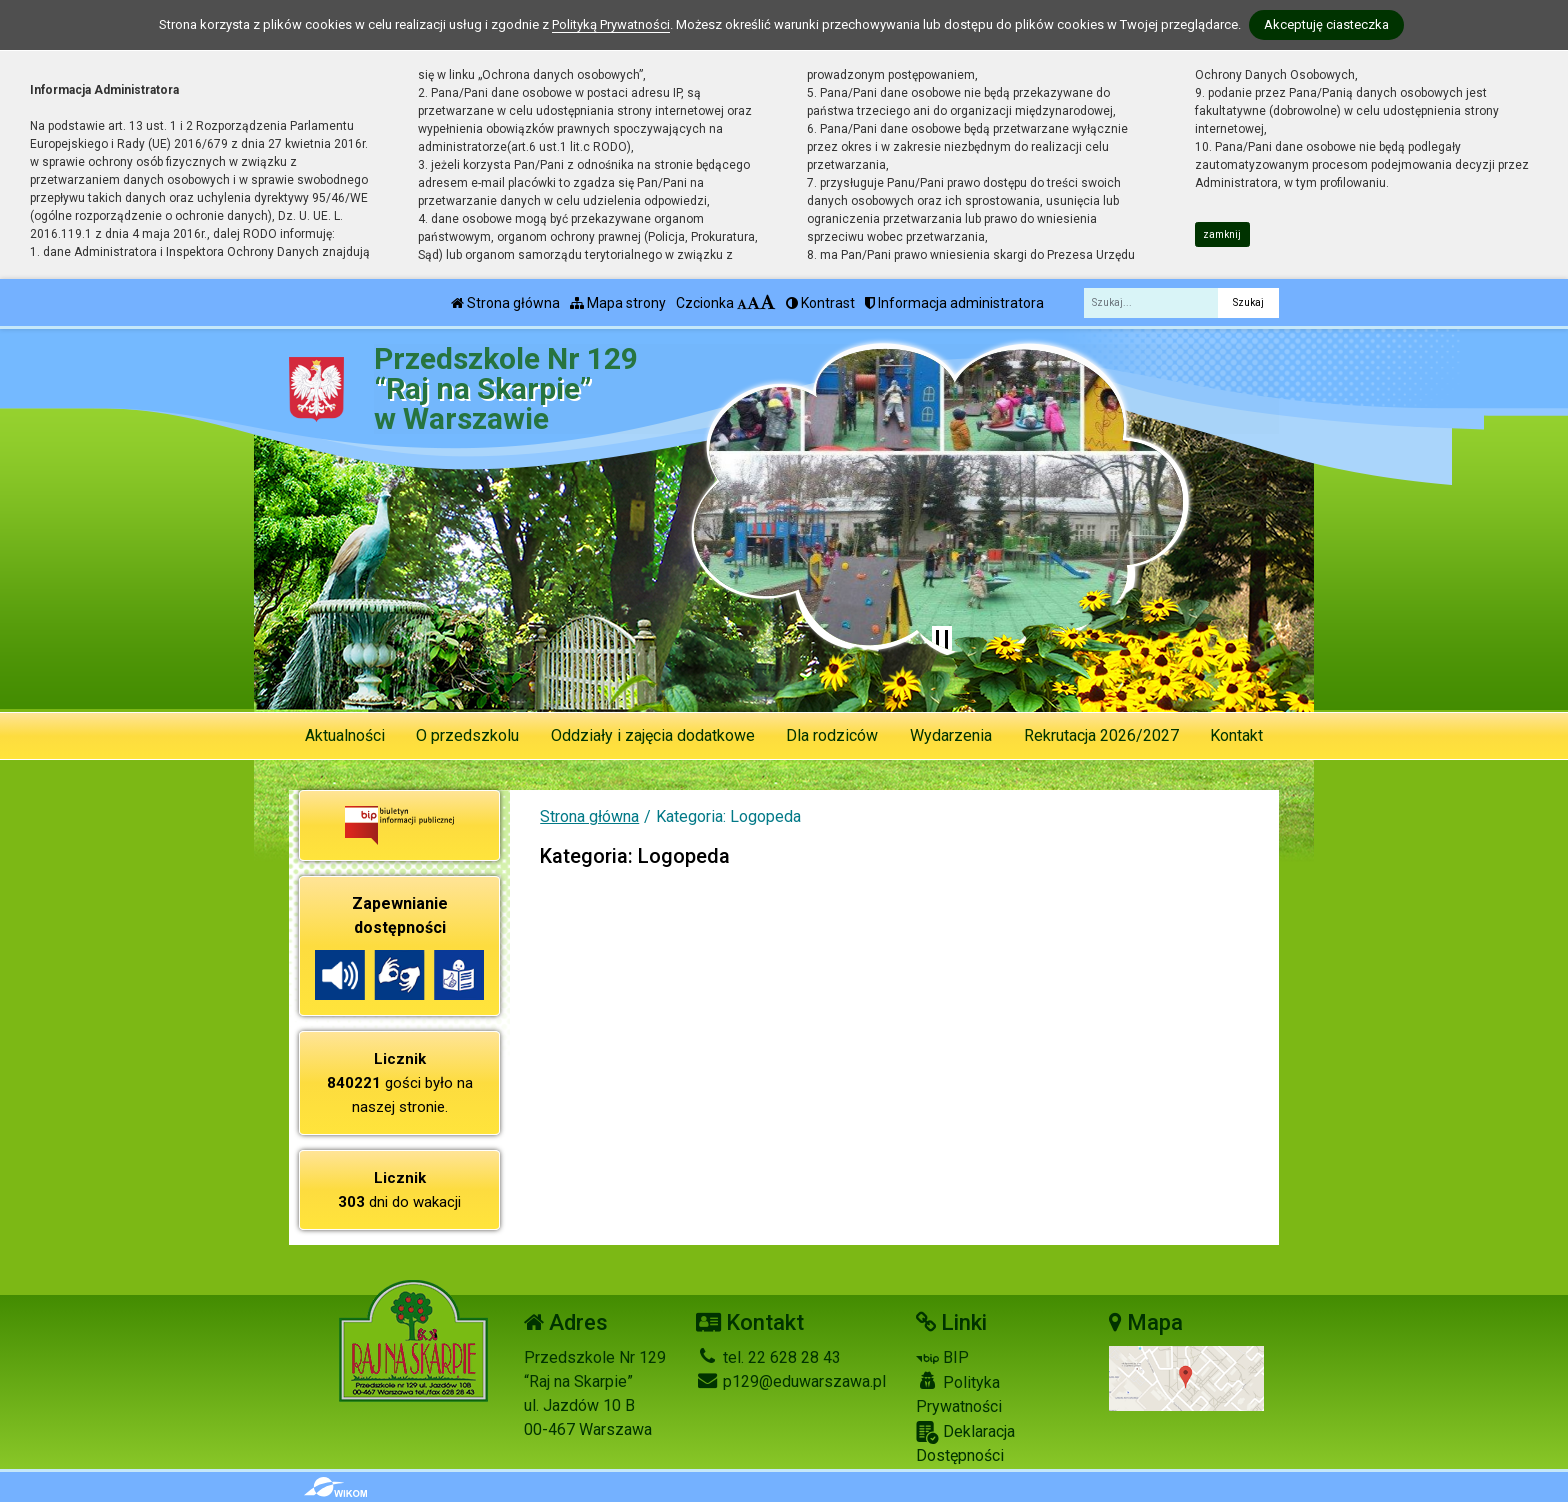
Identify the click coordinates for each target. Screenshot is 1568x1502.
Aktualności (345, 735)
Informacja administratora (954, 303)
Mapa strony (618, 303)
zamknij (1222, 234)
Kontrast (820, 303)
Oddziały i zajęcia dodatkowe (653, 735)
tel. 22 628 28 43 (768, 1357)
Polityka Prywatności (959, 1394)
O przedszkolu (467, 735)
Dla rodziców (832, 735)
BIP (942, 1357)
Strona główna (505, 303)
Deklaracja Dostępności (965, 1443)
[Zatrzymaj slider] (942, 640)
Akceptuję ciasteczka (1326, 24)
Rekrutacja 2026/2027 (1101, 735)
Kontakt (1236, 735)
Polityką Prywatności (611, 24)
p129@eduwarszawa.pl (791, 1381)
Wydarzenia (951, 735)
